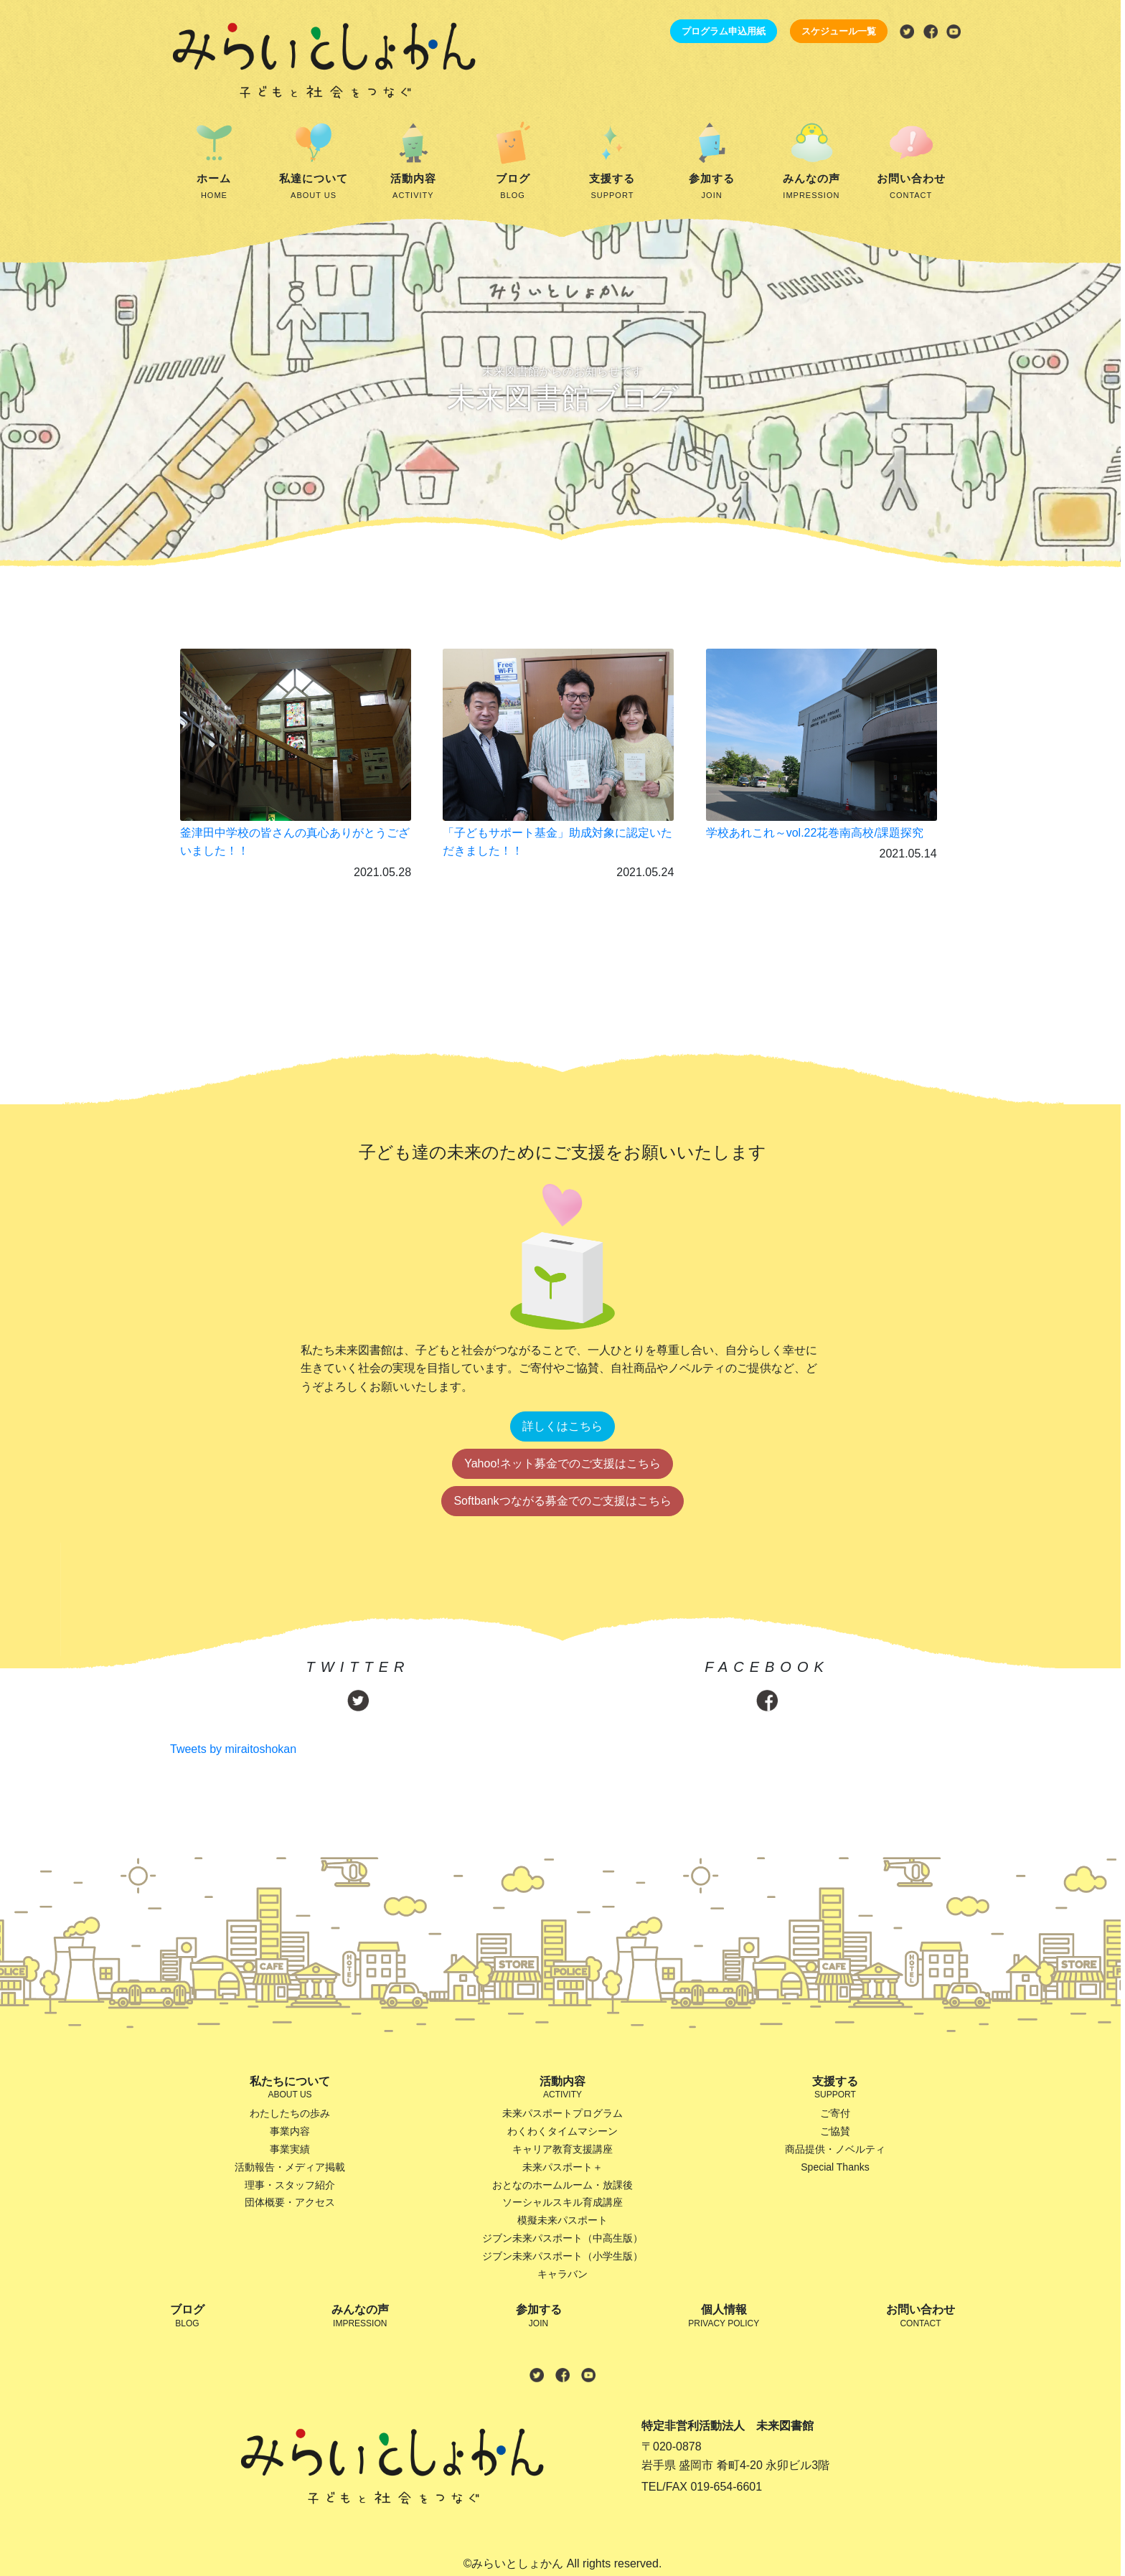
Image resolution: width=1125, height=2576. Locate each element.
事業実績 (290, 2149)
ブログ (512, 187)
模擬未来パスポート (562, 2220)
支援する (612, 187)
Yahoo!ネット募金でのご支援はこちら (562, 1463)
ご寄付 (835, 2113)
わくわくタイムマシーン (562, 2131)
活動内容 (413, 187)
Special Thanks (835, 2167)
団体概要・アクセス (290, 2202)
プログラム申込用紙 (724, 31)
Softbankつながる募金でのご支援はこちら (562, 1501)
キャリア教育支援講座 (562, 2149)
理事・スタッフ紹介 (290, 2185)
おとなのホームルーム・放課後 (562, 2185)
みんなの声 (812, 187)
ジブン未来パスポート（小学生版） (562, 2256)
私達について (314, 187)
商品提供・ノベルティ (835, 2149)
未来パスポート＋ (562, 2167)
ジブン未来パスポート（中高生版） (562, 2238)
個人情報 (723, 2316)
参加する (712, 187)
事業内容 (290, 2131)
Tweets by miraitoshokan (233, 1749)
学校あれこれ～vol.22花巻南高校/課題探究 (814, 833)
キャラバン (562, 2274)
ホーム (214, 187)
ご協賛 (835, 2131)
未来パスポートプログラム (562, 2113)
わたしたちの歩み (290, 2113)
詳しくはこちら (562, 1426)
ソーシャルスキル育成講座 (562, 2202)
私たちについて (290, 2088)
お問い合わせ (911, 187)
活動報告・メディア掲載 (290, 2167)
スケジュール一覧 (838, 31)
